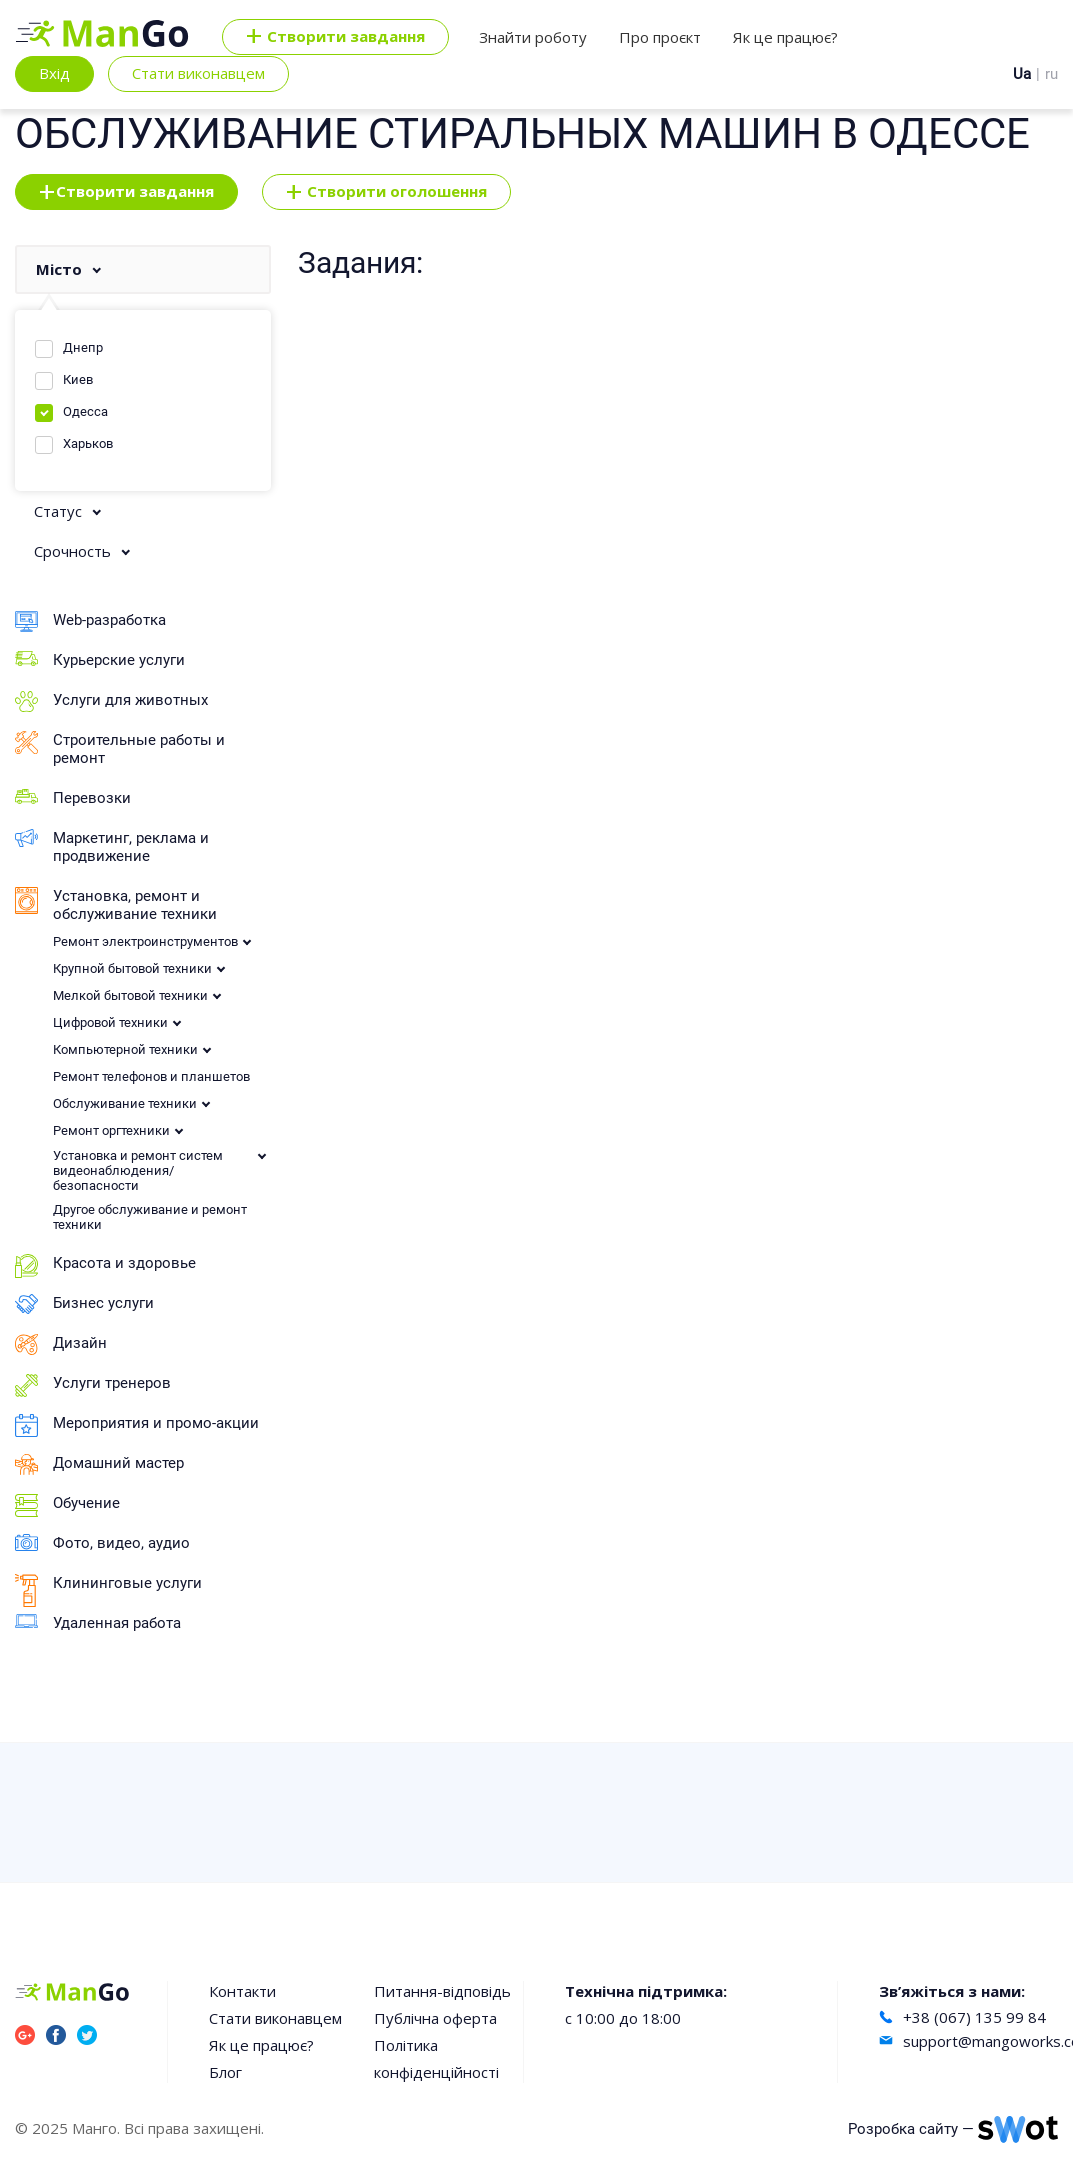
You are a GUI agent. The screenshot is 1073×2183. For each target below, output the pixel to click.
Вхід (54, 73)
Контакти (242, 1991)
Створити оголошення (386, 192)
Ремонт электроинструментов (145, 941)
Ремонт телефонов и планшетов (151, 1076)
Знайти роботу (533, 37)
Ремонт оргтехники (111, 1130)
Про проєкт (660, 37)
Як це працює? (785, 37)
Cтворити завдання (335, 37)
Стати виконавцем (198, 73)
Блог (225, 2072)
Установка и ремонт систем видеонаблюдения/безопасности (138, 1170)
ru (1051, 74)
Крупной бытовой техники (132, 968)
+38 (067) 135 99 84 (974, 2017)
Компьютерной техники (125, 1049)
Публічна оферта (435, 2018)
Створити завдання (126, 192)
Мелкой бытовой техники (130, 995)
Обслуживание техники (125, 1103)
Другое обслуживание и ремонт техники (150, 1217)
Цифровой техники (110, 1022)
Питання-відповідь (442, 1991)
